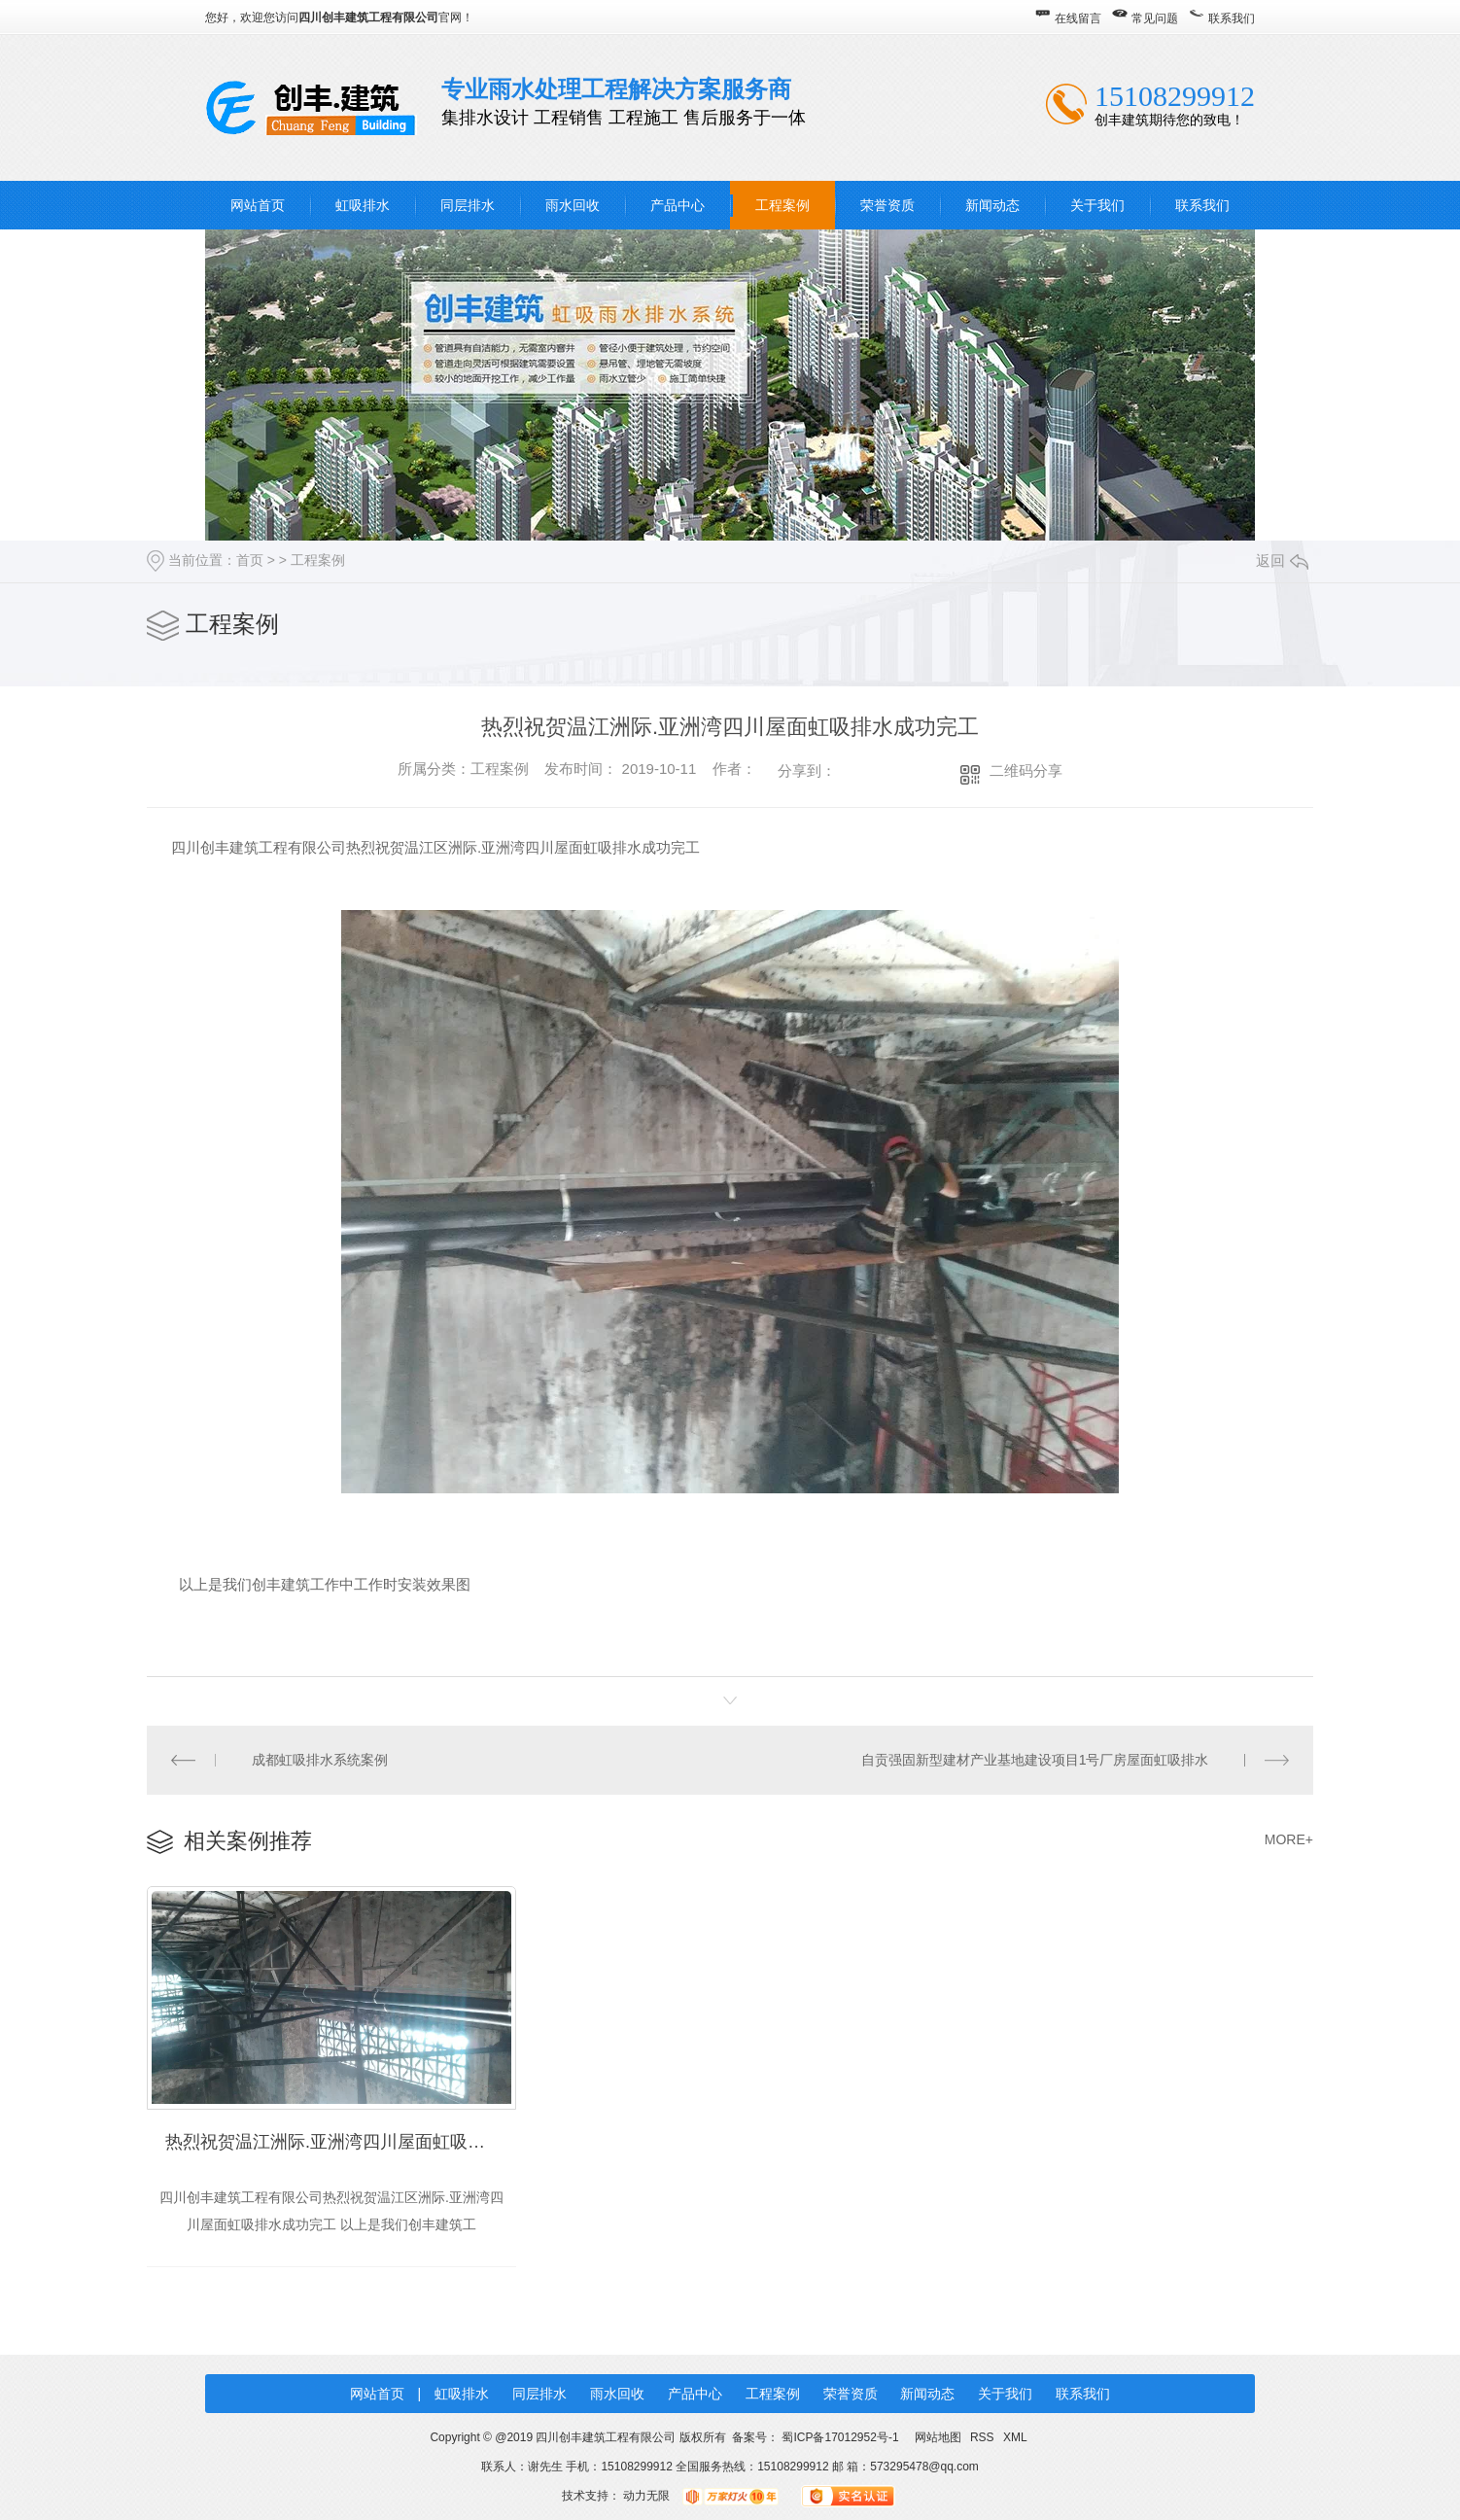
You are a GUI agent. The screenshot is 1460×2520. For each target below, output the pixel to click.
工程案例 (782, 205)
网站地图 (937, 2437)
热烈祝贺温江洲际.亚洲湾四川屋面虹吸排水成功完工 (340, 2142)
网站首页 (257, 205)
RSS (983, 2437)
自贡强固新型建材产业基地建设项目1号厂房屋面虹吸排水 (1035, 1760)
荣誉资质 (887, 205)
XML (1015, 2437)
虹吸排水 (362, 205)
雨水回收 (572, 205)
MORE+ (1289, 1839)
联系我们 (1231, 18)
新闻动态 (992, 205)
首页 (249, 560)
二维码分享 (1026, 770)
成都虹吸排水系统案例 (320, 1760)
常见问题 (1154, 18)
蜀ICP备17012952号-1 (840, 2437)
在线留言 (1078, 18)
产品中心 (677, 205)
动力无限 (646, 2495)
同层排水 (467, 205)
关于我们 (1097, 205)
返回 (1282, 560)
